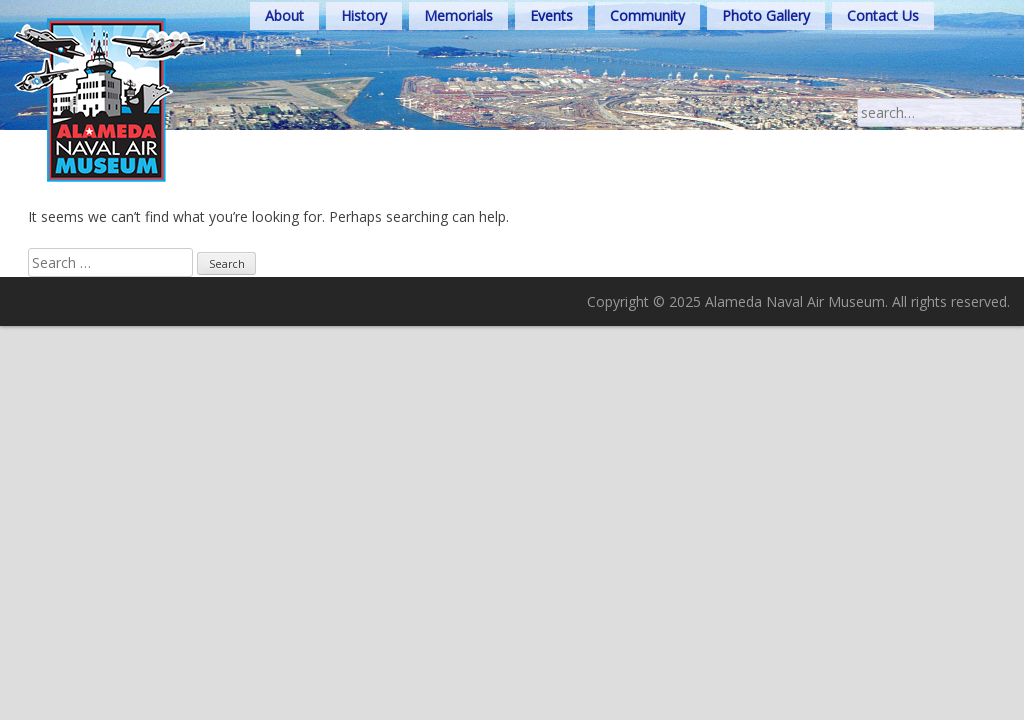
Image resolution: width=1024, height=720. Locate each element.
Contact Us (883, 15)
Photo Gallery (766, 15)
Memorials (458, 15)
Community (647, 15)
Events (551, 15)
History (364, 15)
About (284, 15)
